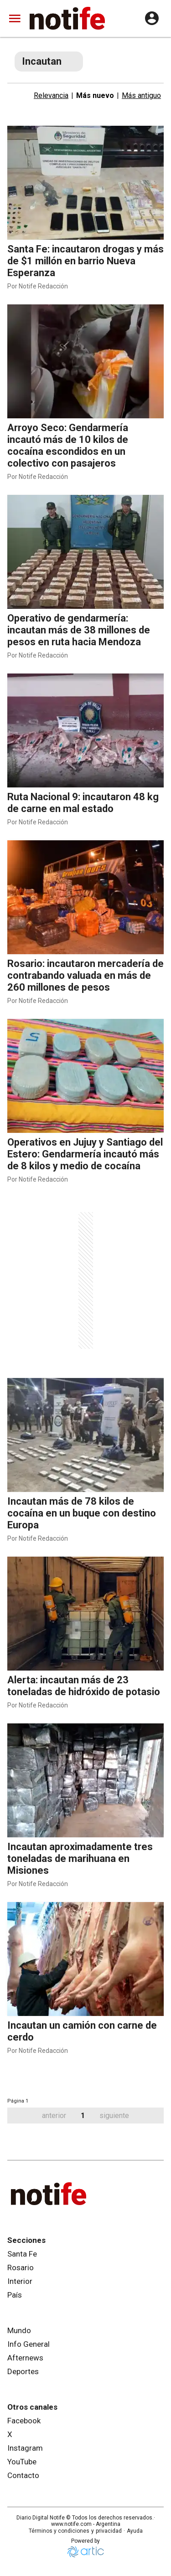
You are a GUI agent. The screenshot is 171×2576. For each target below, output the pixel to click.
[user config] (152, 18)
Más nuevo (95, 95)
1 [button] (83, 2115)
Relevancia (51, 95)
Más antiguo (141, 95)
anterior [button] (54, 2115)
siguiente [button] (114, 2115)
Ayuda (135, 2531)
